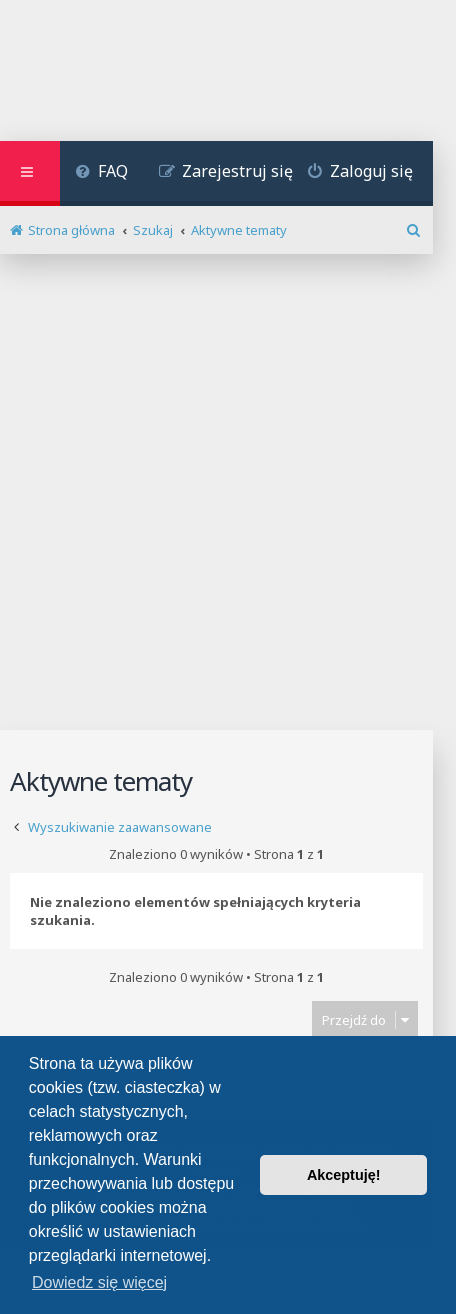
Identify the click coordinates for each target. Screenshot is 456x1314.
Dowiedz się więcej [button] (99, 1282)
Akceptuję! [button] (344, 1175)
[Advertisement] (228, 492)
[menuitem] (101, 173)
